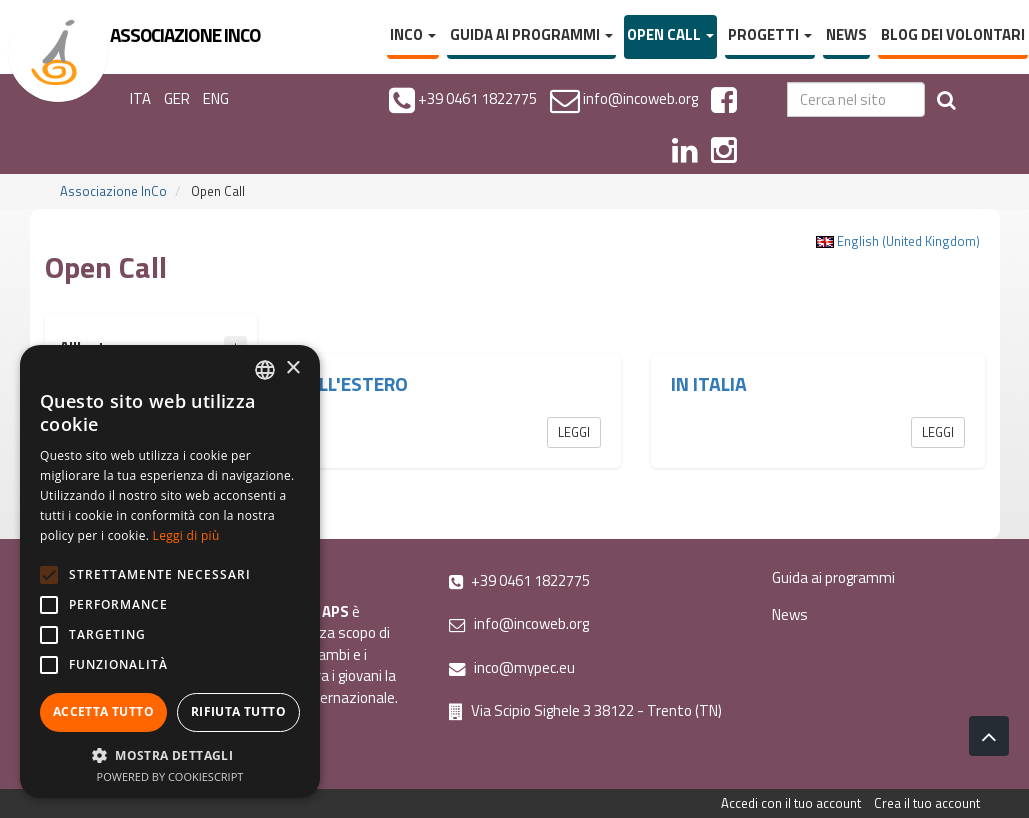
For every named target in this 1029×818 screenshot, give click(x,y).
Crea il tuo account (927, 803)
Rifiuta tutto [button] (238, 711)
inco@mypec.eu (512, 667)
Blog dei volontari (953, 34)
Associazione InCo (113, 191)
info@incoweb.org (519, 623)
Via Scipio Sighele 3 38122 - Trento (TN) (585, 710)
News (846, 34)
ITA (140, 98)
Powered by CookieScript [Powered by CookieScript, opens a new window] (170, 776)
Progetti (770, 34)
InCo (413, 34)
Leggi (574, 432)
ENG (216, 98)
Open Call (670, 34)
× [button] (292, 368)
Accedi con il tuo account (791, 803)
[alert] (170, 571)
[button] (170, 754)
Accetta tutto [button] (103, 711)
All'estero (357, 384)
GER (177, 98)
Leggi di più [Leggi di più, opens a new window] (186, 535)
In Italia (709, 384)
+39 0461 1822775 (519, 580)
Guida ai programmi (531, 34)
